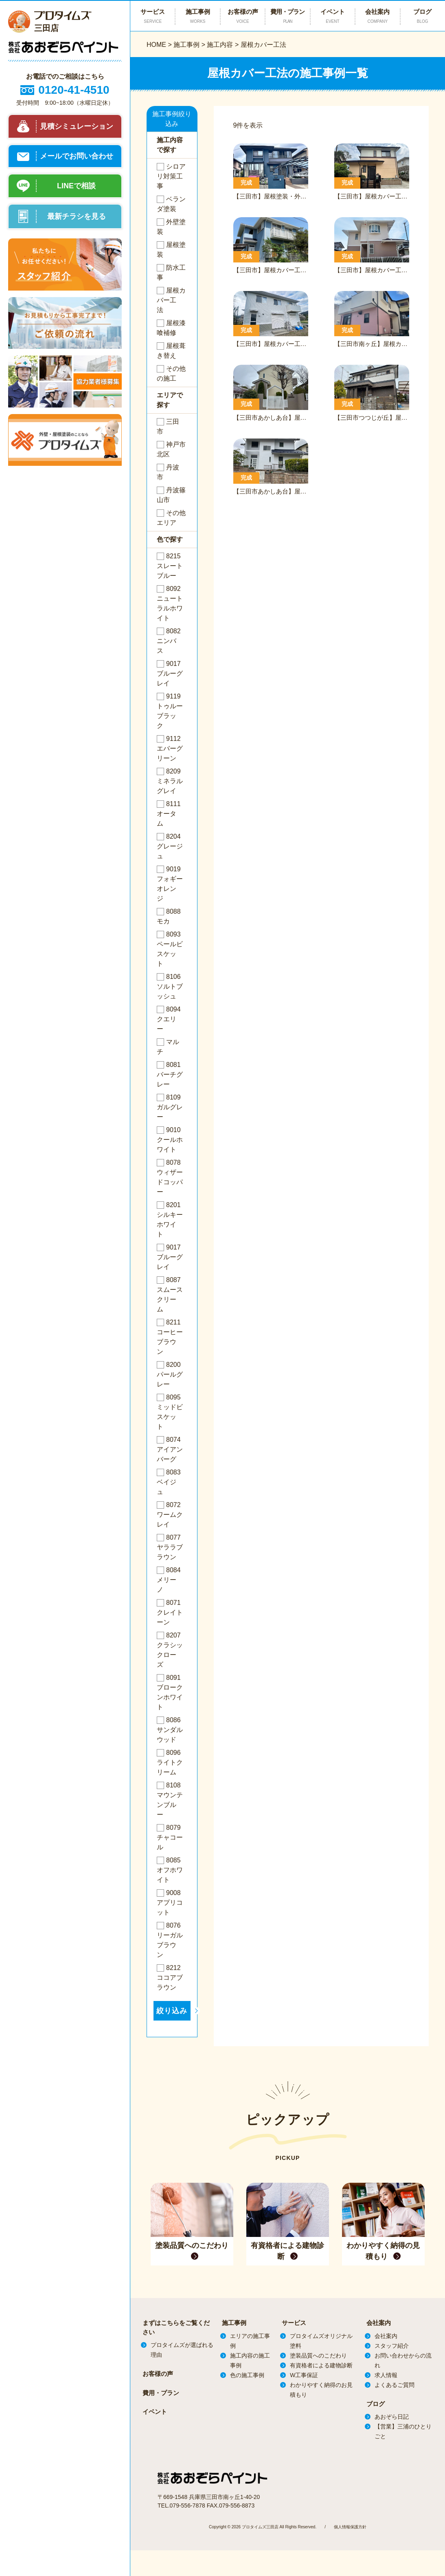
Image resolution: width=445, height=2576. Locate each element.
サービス (294, 2322)
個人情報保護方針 (350, 2526)
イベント (332, 16)
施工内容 (220, 44)
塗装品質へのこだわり (318, 2355)
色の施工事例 (247, 2375)
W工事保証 (304, 2375)
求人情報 (386, 2375)
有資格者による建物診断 (321, 2365)
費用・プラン (287, 16)
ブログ (422, 16)
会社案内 (377, 16)
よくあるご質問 (394, 2385)
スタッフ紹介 (392, 2345)
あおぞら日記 (392, 2416)
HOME (156, 44)
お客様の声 (242, 16)
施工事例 (186, 44)
